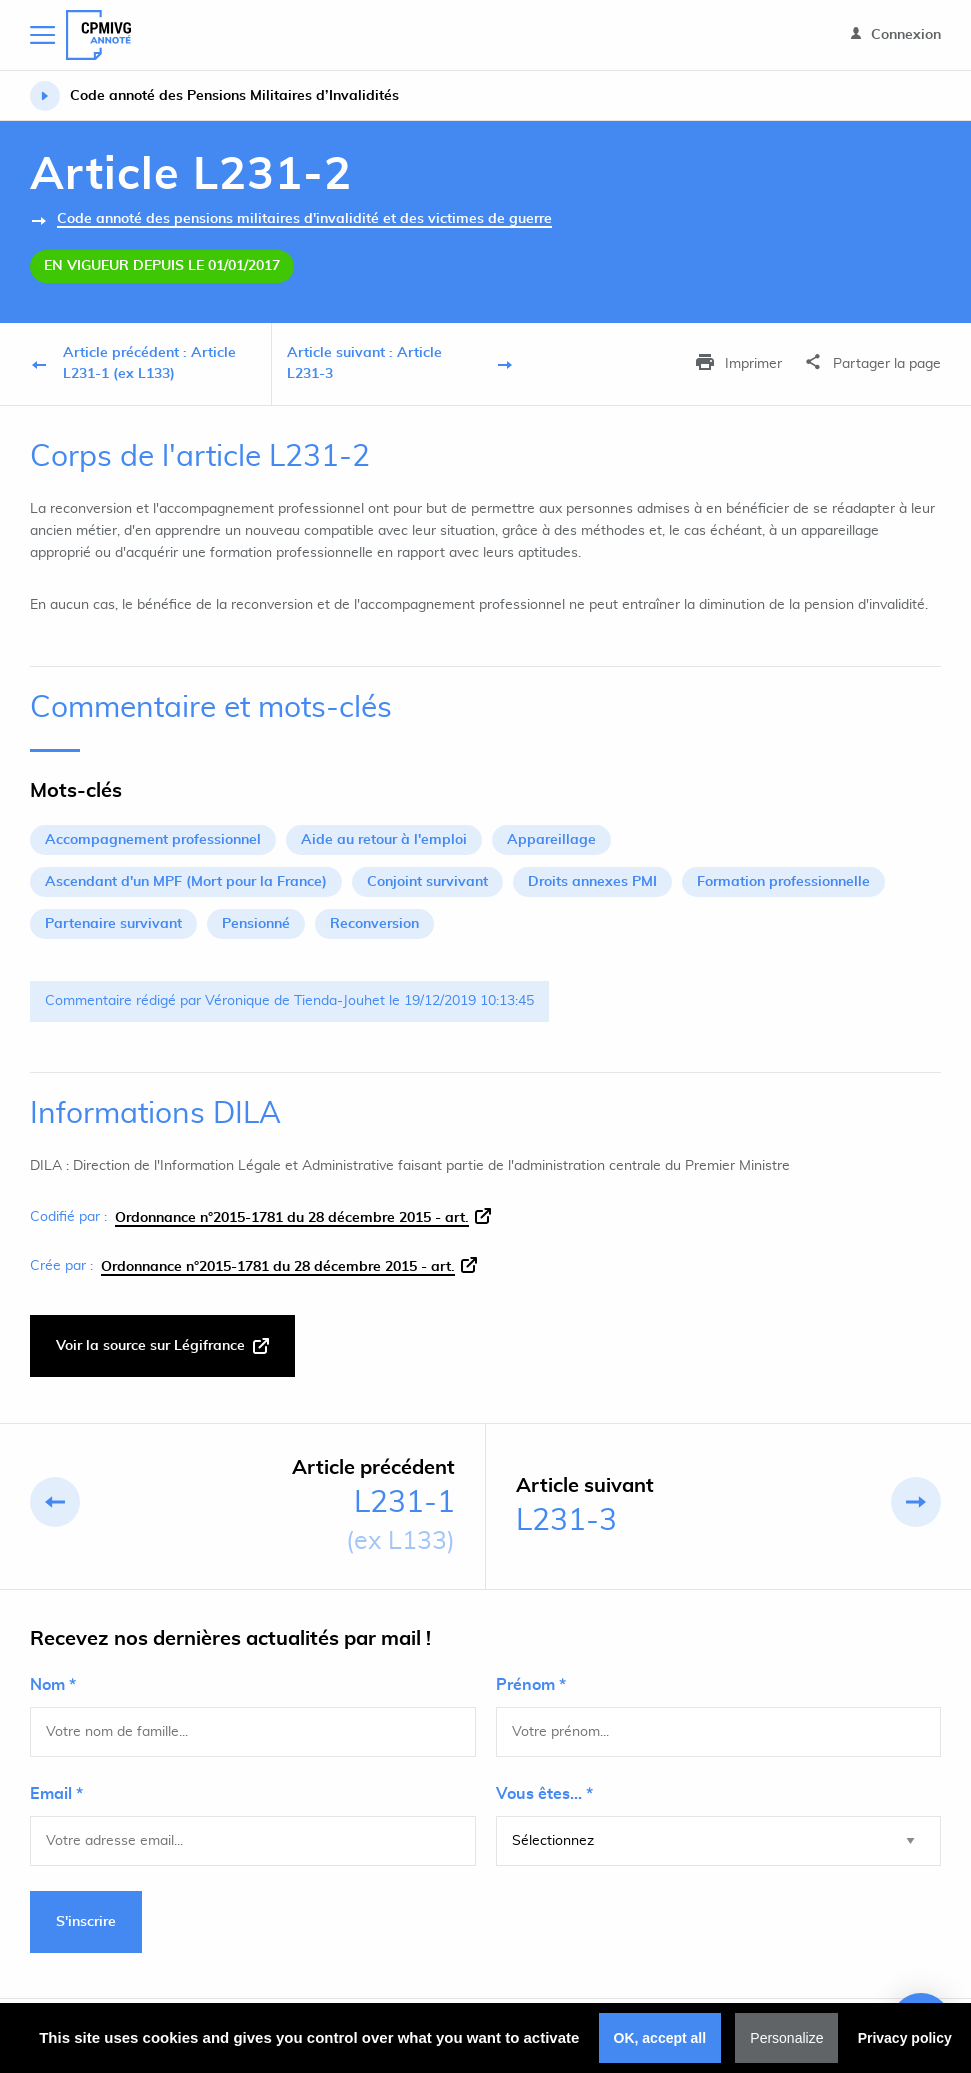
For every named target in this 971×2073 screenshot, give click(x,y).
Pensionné (256, 924)
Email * (56, 1794)
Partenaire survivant (113, 924)
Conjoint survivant (427, 882)
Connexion (896, 34)
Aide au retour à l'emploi (384, 840)
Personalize (786, 2038)
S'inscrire (86, 1922)
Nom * (53, 1685)
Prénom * (531, 1685)
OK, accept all (660, 2038)
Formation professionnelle (783, 882)
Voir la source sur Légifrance (162, 1346)
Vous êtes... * (544, 1794)
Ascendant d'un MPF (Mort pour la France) (186, 882)
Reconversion (374, 924)
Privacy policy (905, 2038)
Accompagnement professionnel (153, 840)
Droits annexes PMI (592, 882)
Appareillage (551, 840)
